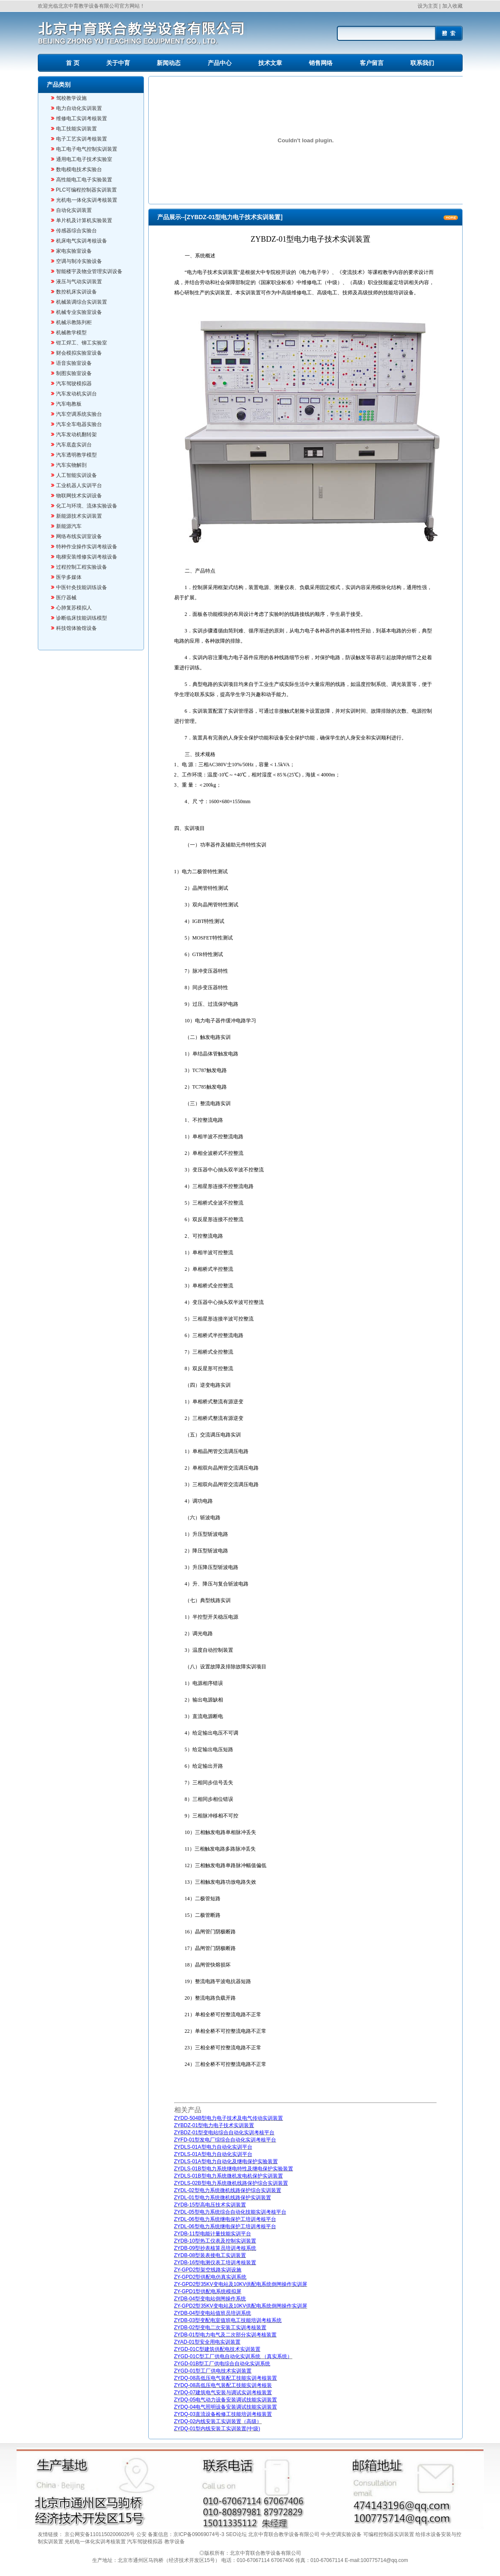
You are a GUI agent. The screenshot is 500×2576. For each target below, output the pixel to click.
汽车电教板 (69, 404)
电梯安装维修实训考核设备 (86, 557)
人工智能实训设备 (76, 475)
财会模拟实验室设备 (79, 353)
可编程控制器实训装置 (389, 2534)
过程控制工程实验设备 (81, 567)
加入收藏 (452, 6)
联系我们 (422, 62)
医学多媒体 (69, 577)
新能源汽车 (69, 526)
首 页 (72, 62)
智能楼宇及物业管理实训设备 (89, 271)
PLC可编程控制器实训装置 (86, 190)
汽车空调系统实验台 (79, 414)
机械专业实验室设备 (79, 312)
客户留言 (372, 62)
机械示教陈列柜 (74, 322)
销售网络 (321, 62)
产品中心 (220, 62)
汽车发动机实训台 (76, 394)
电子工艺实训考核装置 (81, 139)
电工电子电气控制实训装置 (86, 149)
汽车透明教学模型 (76, 455)
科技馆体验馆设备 (76, 628)
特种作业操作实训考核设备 (86, 547)
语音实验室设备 (74, 363)
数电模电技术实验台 (79, 169)
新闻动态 (169, 62)
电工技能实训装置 (76, 129)
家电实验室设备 (74, 251)
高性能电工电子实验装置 (84, 180)
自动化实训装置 (74, 210)
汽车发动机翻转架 (76, 434)
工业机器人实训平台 (79, 485)
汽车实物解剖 (71, 465)
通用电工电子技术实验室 (84, 159)
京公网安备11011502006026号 (100, 2534)
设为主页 (428, 6)
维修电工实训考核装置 (81, 118)
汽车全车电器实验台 (79, 424)
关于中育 (118, 62)
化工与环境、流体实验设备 (86, 506)
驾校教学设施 (71, 98)
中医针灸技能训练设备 (81, 587)
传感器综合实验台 (76, 231)
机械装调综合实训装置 (81, 302)
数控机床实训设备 (76, 292)
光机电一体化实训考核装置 (86, 200)
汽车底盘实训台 (74, 445)
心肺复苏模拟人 (74, 608)
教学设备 (174, 2542)
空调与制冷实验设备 (79, 261)
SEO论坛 (237, 2534)
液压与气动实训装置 (79, 282)
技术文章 (270, 62)
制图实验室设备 (74, 373)
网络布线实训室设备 (79, 536)
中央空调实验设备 (342, 2534)
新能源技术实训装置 (79, 516)
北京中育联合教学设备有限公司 (284, 2534)
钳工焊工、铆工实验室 (81, 343)
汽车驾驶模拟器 (74, 384)
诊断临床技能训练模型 (81, 618)
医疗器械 (66, 598)
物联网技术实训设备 (79, 496)
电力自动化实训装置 (79, 108)
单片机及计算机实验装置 (84, 220)
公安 (142, 2534)
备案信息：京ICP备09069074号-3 (187, 2534)
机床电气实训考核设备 (81, 241)
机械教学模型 (71, 333)
